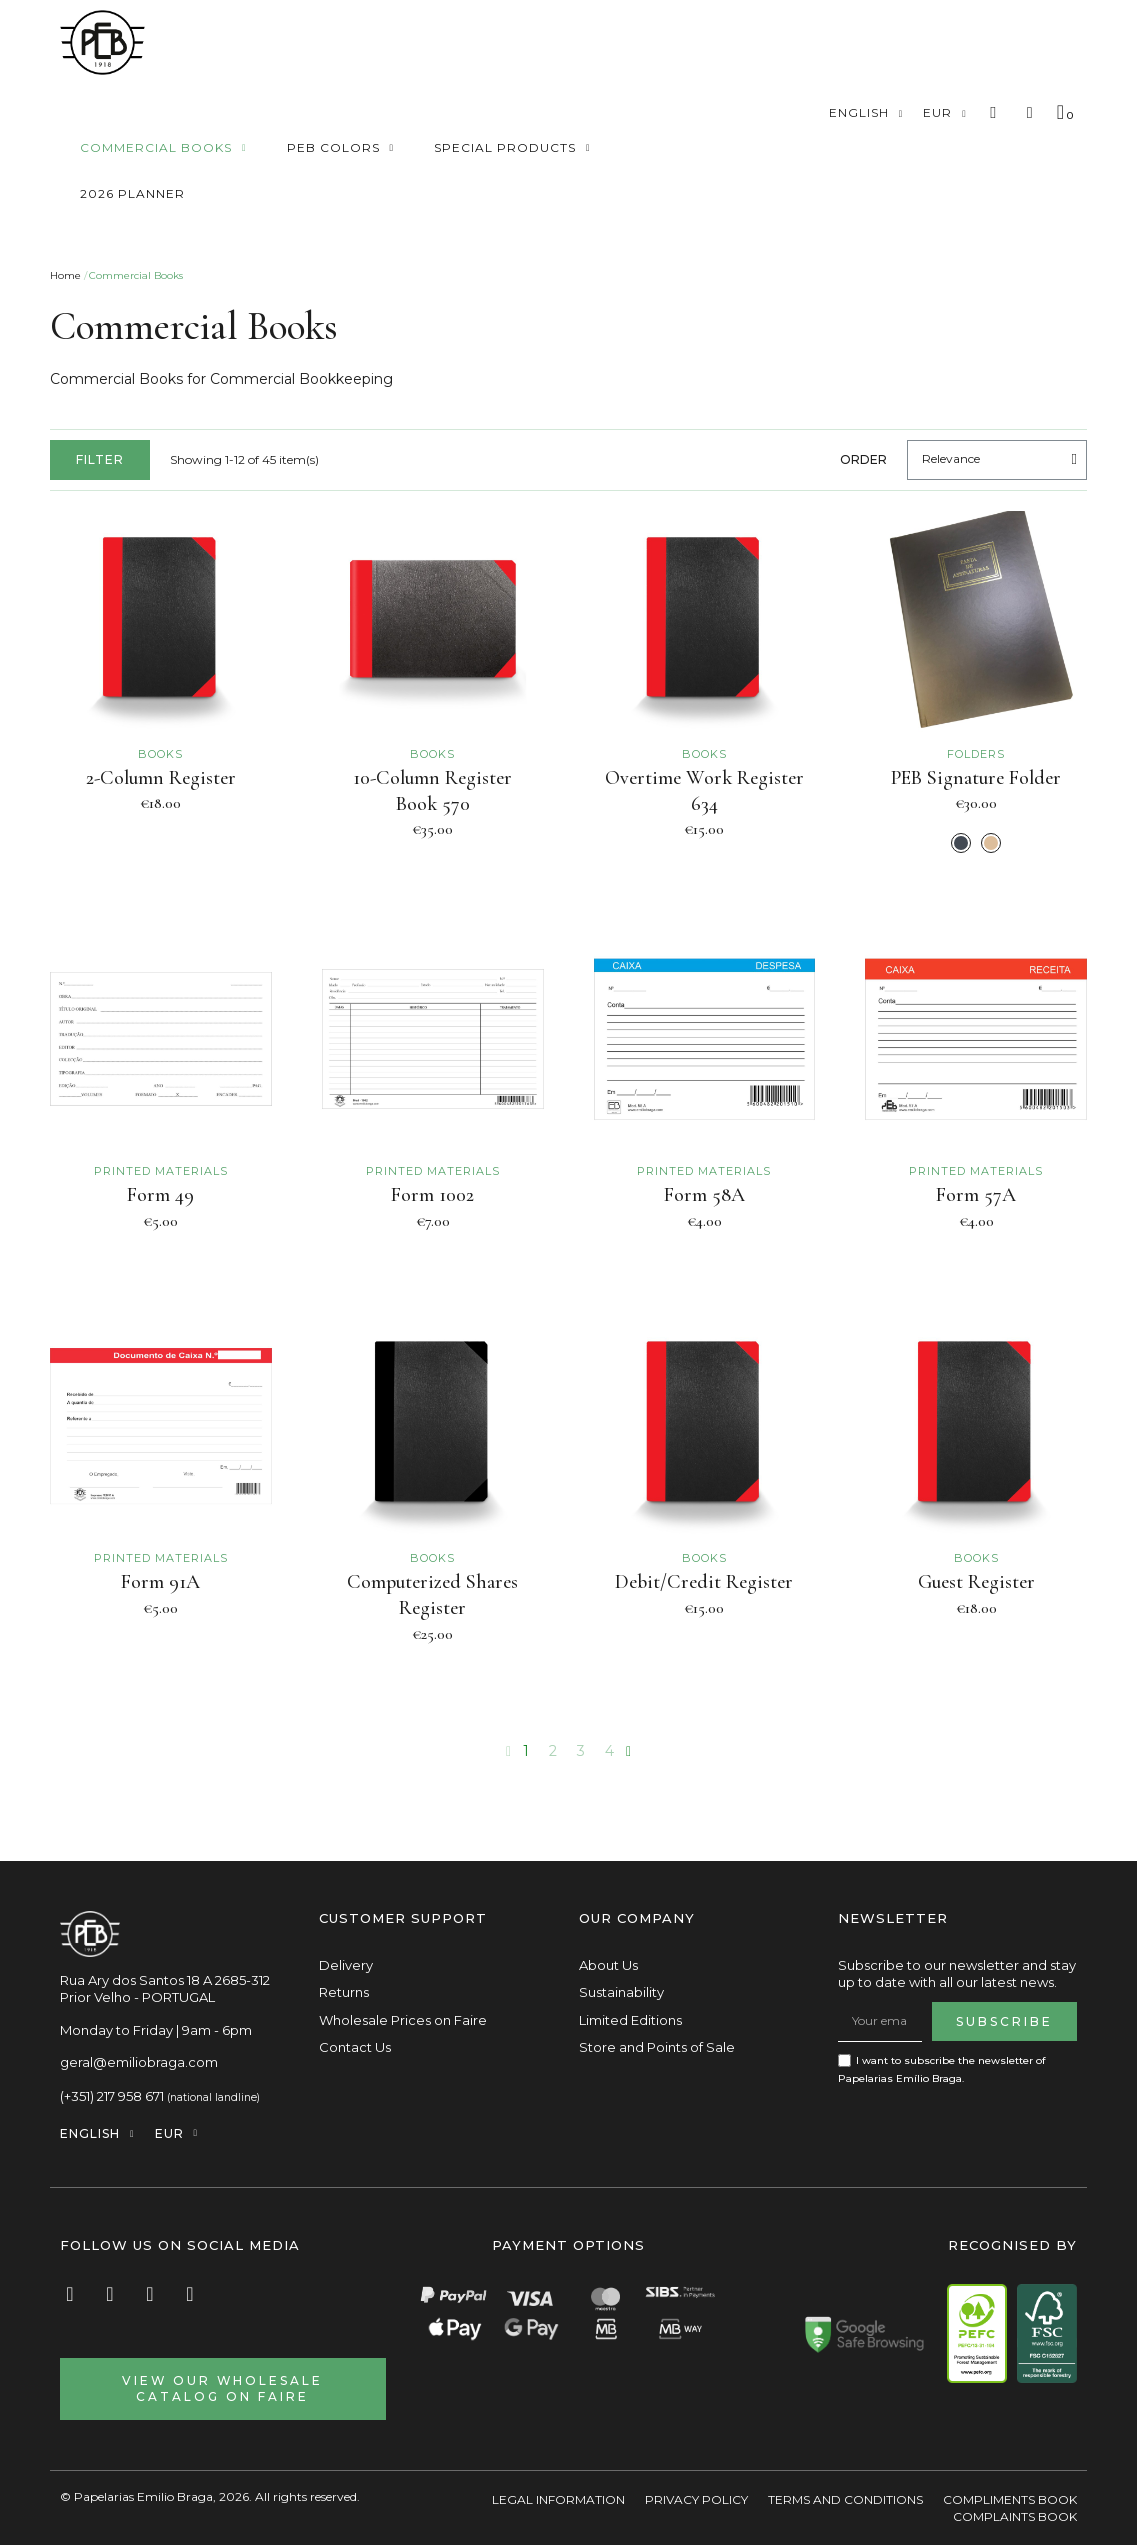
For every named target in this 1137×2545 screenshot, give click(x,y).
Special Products (512, 148)
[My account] (1030, 113)
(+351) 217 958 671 (112, 2096)
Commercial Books (163, 148)
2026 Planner (132, 193)
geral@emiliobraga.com (139, 2062)
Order (863, 459)
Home (65, 275)
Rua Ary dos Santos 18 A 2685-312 (165, 1980)
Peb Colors (341, 148)
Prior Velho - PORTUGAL (137, 1997)
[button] (993, 113)
